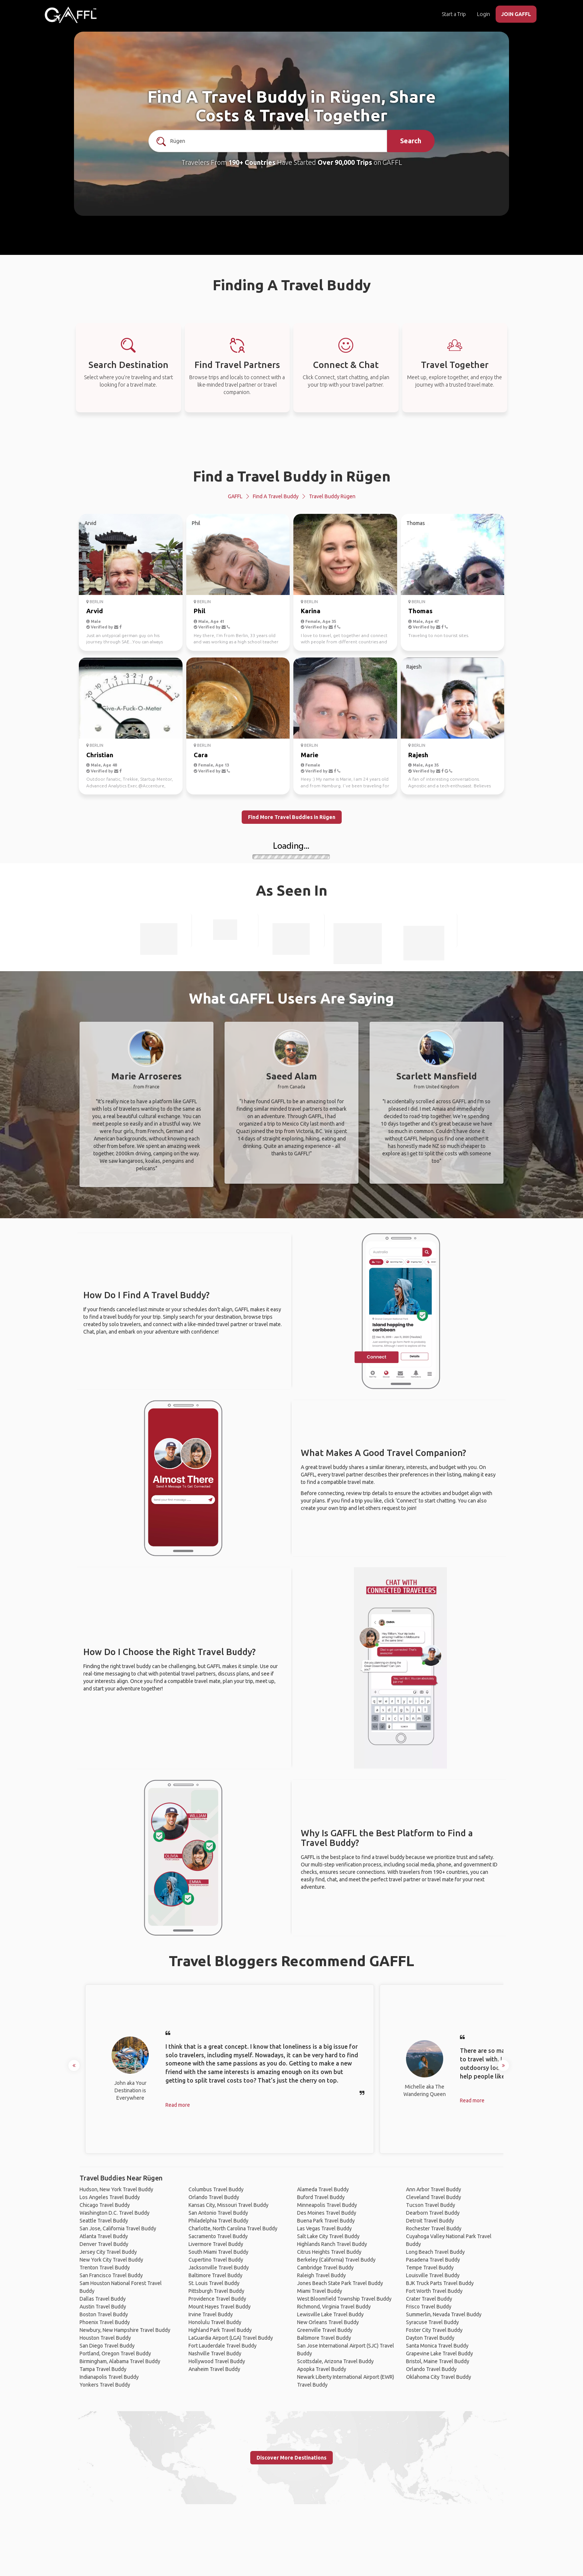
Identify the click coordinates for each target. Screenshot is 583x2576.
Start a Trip (454, 14)
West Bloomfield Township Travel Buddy (344, 2299)
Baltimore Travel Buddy (215, 2275)
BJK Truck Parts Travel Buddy (440, 2283)
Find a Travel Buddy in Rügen (291, 476)
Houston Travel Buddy (105, 2338)
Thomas (420, 610)
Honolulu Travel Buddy (215, 2322)
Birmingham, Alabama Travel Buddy (120, 2361)
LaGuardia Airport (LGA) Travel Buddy (231, 2338)
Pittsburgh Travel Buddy (216, 2291)
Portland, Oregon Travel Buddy (115, 2353)
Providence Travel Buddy (217, 2299)
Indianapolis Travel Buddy (109, 2377)
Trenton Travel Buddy (105, 2268)
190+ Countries (252, 162)
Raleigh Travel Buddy (321, 2275)
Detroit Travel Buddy (430, 2221)
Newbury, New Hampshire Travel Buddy (125, 2330)
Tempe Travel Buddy (430, 2268)
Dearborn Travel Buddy (433, 2213)
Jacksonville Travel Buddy (219, 2268)
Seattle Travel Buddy (104, 2221)
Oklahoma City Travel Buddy (438, 2377)
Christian (99, 754)
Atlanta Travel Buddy (104, 2236)
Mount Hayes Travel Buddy (220, 2307)
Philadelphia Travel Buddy (218, 2221)
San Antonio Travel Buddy (218, 2213)
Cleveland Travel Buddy (433, 2197)
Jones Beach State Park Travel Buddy (340, 2283)
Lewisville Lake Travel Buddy (330, 2314)
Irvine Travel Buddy (211, 2314)
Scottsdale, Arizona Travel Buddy (335, 2361)
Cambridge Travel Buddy (325, 2268)
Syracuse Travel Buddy (432, 2322)
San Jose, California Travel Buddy (118, 2228)
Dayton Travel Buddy (430, 2338)
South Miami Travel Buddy (218, 2252)
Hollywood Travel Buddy (217, 2361)
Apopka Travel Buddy (321, 2369)
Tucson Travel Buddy (430, 2205)
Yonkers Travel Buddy (105, 2385)
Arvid (94, 610)
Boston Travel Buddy (104, 2314)
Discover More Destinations (291, 2458)
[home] (70, 15)
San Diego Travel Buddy (107, 2346)
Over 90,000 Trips (345, 162)
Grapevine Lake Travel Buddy (439, 2353)
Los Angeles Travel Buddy (110, 2197)
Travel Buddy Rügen (332, 496)
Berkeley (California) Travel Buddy (336, 2260)
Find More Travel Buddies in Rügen (291, 817)
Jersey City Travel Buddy (108, 2252)
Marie (309, 754)
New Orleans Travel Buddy (328, 2322)
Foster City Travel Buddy (434, 2330)
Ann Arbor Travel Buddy (433, 2189)
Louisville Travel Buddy (433, 2275)
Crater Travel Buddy (429, 2299)
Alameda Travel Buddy (323, 2189)
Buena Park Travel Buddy (326, 2221)
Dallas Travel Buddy (103, 2299)
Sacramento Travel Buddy (218, 2236)
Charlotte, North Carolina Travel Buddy (233, 2228)
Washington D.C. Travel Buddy (114, 2213)
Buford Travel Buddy (321, 2197)
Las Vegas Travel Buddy (324, 2228)
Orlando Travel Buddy (214, 2197)
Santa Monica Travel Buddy (437, 2346)
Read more (177, 2105)
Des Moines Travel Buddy (326, 2213)
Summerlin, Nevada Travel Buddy (443, 2314)
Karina (311, 610)
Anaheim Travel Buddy (214, 2369)
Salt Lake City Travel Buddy (328, 2236)
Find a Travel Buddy (276, 496)
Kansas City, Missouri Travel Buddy (228, 2205)
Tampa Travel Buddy (103, 2369)
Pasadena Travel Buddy (433, 2260)
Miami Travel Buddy (319, 2291)
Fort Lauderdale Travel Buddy (223, 2346)
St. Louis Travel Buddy (214, 2283)
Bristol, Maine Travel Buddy (437, 2361)
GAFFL (235, 496)
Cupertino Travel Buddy (216, 2260)
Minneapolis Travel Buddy (327, 2205)
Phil (199, 610)
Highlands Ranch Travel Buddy (332, 2244)
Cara (201, 754)
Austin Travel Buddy (103, 2307)
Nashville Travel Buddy (215, 2353)
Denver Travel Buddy (104, 2244)
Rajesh (418, 754)
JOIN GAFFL (516, 14)
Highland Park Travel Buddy (220, 2330)
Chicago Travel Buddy (105, 2205)
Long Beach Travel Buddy (435, 2252)
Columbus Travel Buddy (216, 2189)
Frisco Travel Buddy (428, 2307)
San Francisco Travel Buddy (111, 2275)
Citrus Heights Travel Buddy (329, 2252)
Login (483, 14)
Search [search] (410, 140)
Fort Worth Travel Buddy (434, 2291)
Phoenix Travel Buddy (105, 2322)
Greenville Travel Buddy (324, 2330)
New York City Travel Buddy (111, 2260)
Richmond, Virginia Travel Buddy (334, 2307)
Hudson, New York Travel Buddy (116, 2189)
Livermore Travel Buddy (216, 2244)
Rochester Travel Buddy (433, 2228)
